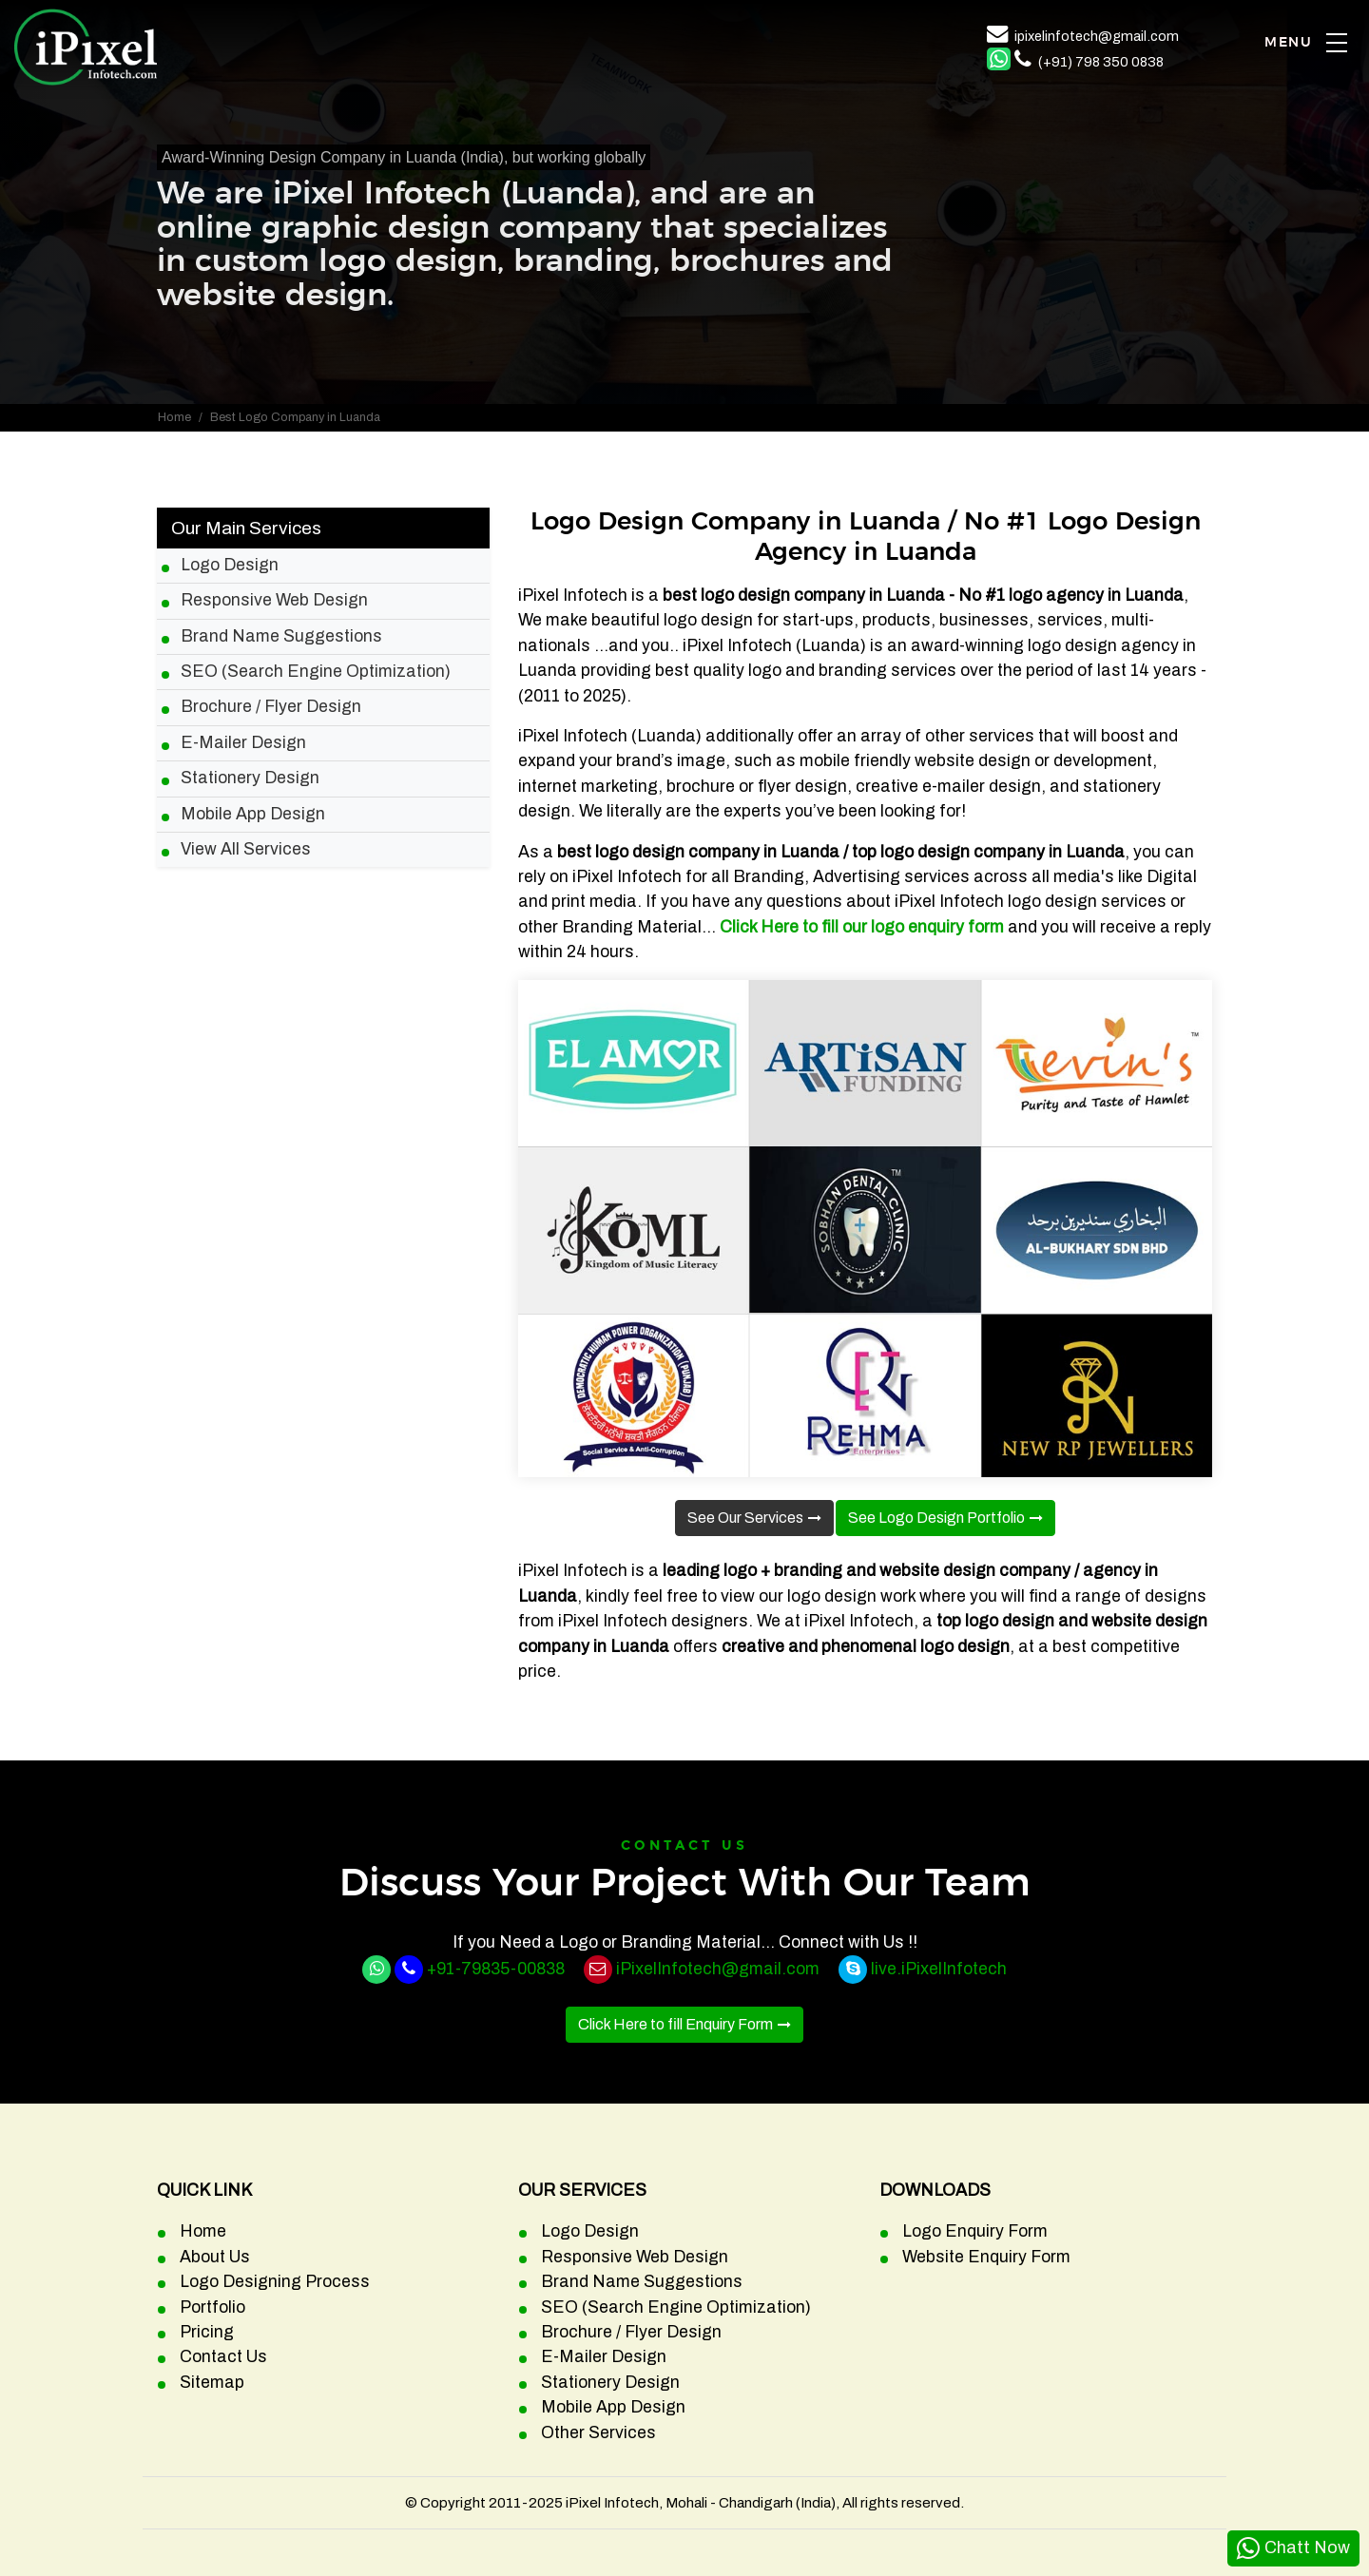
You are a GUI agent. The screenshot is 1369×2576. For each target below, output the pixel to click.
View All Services (246, 849)
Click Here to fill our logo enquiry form (862, 927)
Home (174, 417)
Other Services (598, 2433)
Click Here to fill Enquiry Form (675, 2024)
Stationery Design (250, 778)
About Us (215, 2257)
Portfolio (212, 2307)
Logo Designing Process (275, 2282)
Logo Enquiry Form (975, 2231)
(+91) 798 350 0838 (1101, 61)
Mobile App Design (253, 814)
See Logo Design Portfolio (936, 1517)
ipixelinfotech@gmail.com (1096, 36)
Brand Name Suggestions (281, 636)
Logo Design (230, 565)
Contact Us (223, 2357)
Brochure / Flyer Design (271, 707)
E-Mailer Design (243, 743)
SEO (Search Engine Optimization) (316, 672)
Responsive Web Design (274, 600)
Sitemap (212, 2383)
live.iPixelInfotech (939, 1969)
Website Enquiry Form (986, 2257)
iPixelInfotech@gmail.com (717, 1969)
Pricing (207, 2332)
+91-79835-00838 (496, 1969)
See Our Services (745, 1517)
